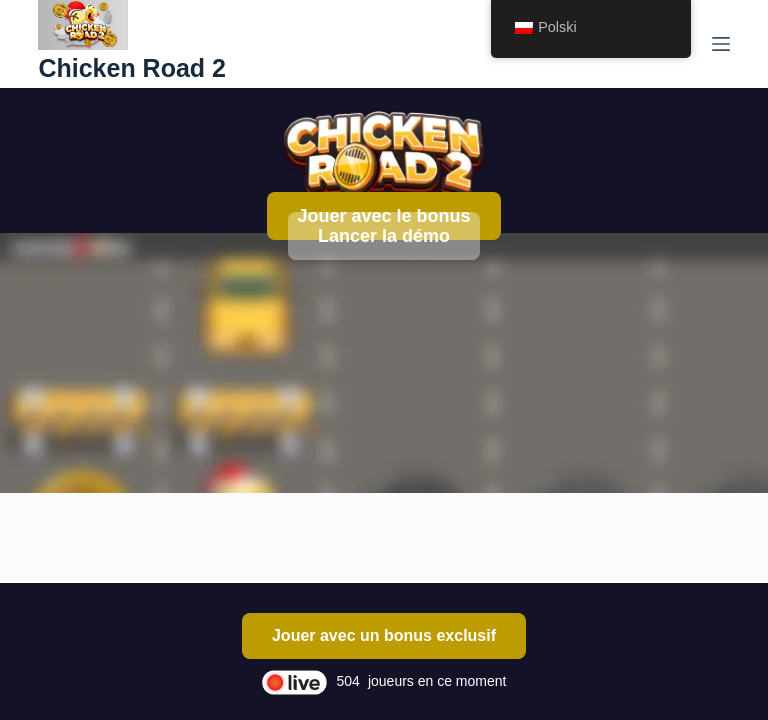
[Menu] (721, 44)
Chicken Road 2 (132, 68)
